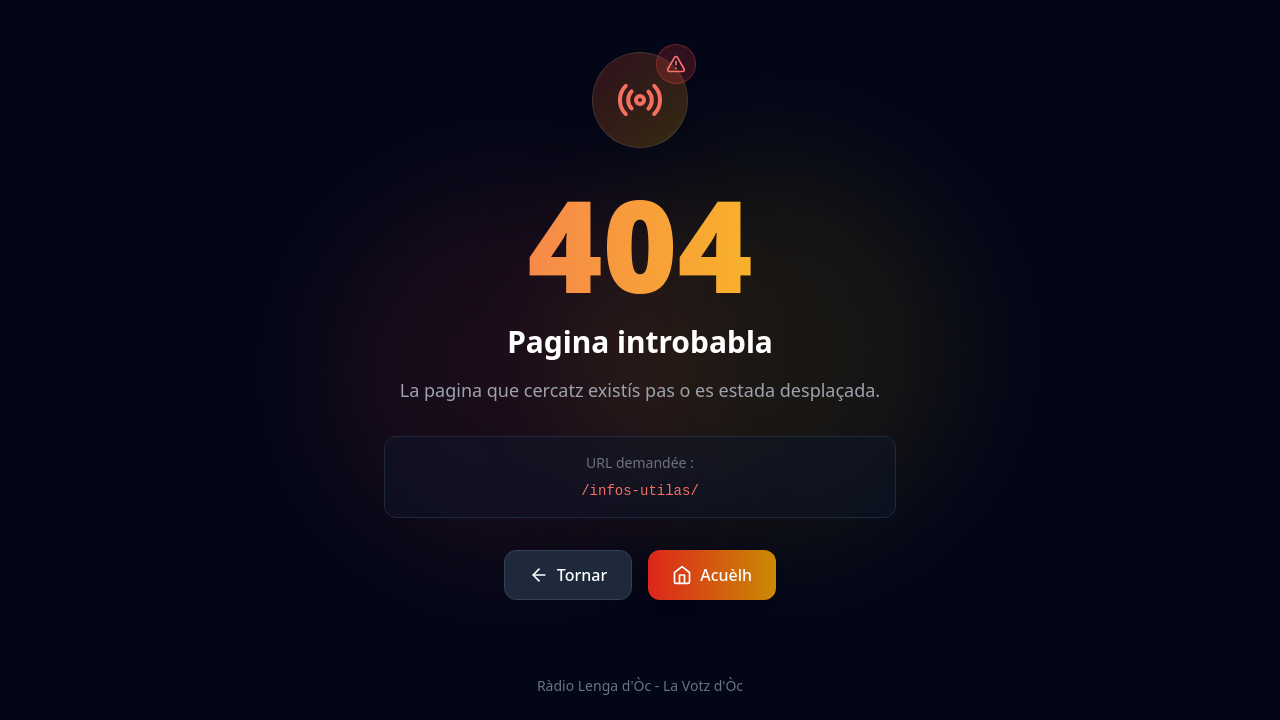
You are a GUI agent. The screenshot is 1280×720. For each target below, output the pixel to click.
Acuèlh (712, 575)
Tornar (568, 575)
